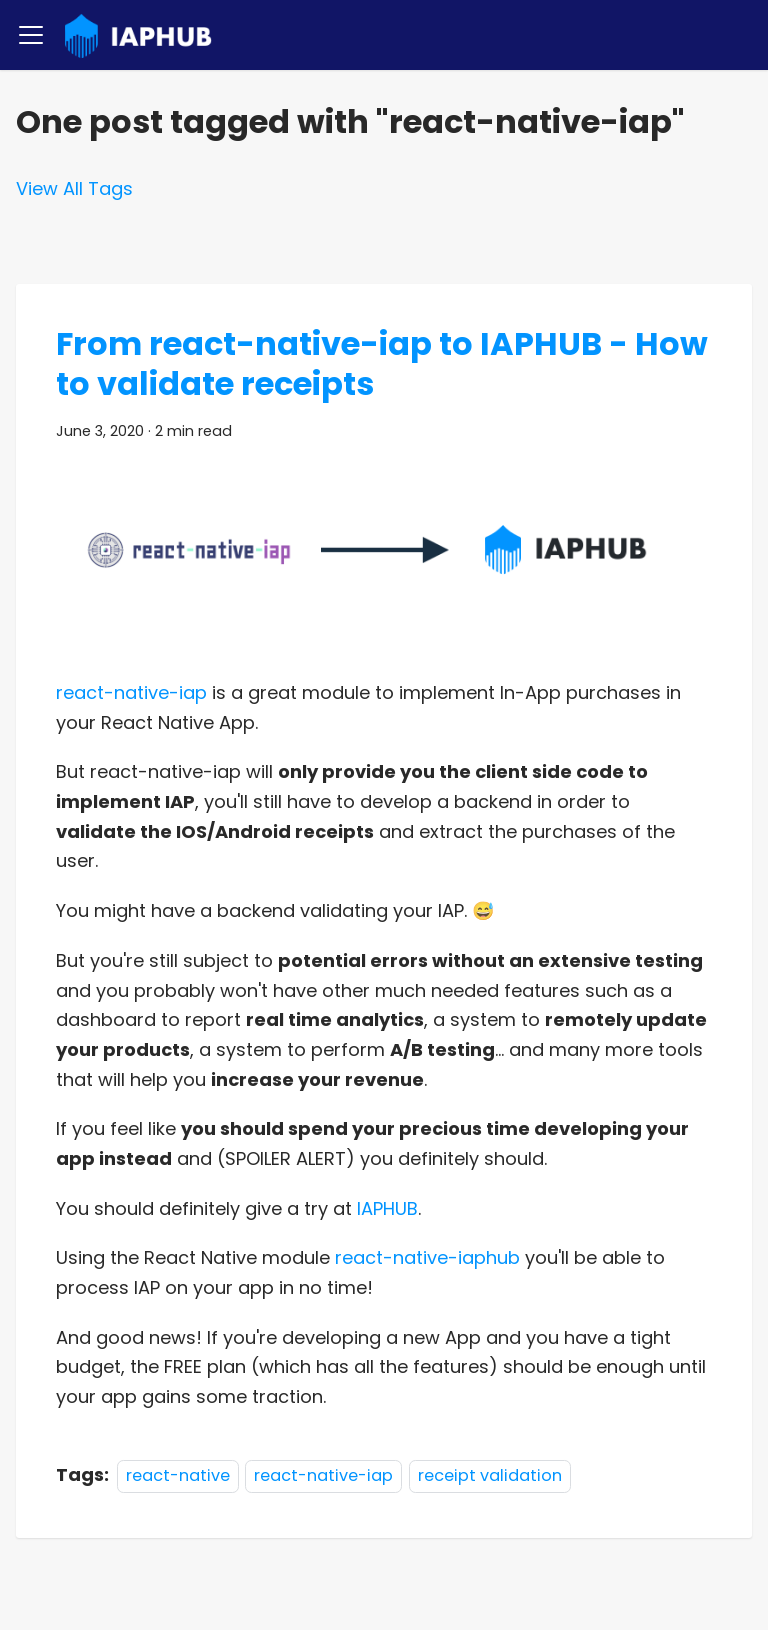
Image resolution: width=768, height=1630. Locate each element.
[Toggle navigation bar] (31, 35)
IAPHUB (387, 1208)
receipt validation (490, 1475)
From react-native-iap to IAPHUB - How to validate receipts (382, 363)
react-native (178, 1475)
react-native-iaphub (427, 1257)
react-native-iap (131, 692)
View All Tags (74, 188)
